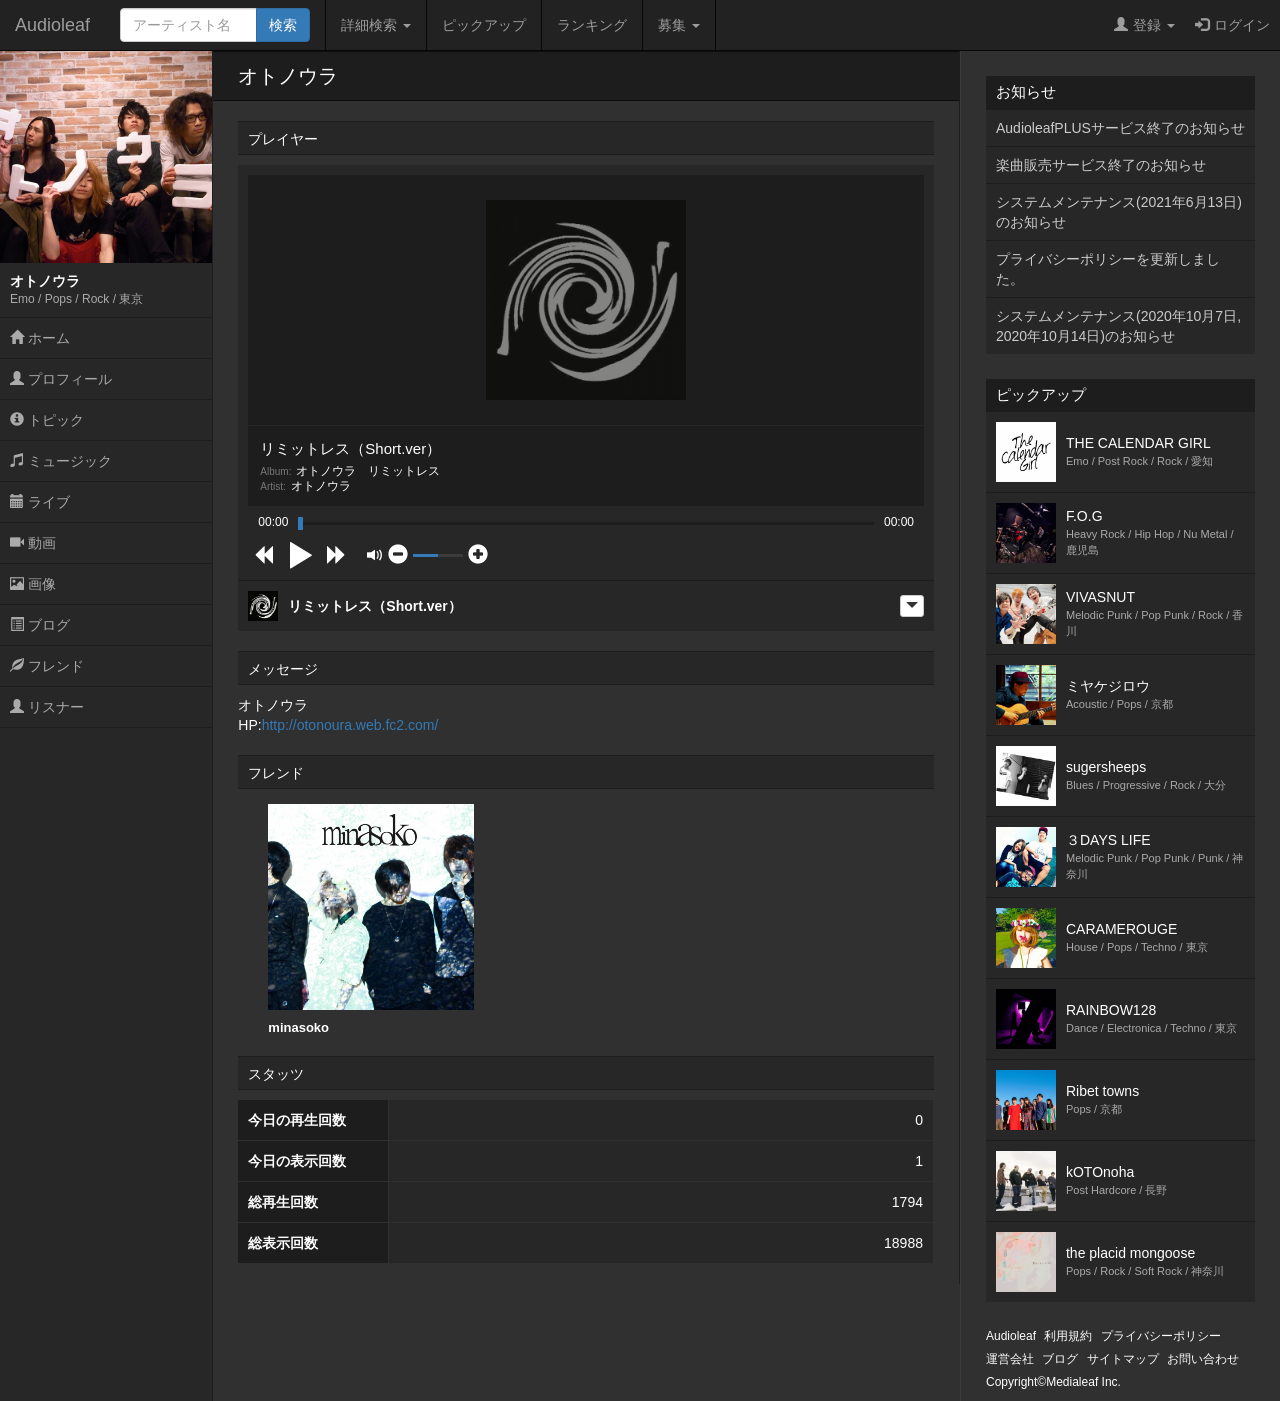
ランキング (592, 25)
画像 (33, 584)
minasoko (371, 919)
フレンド (47, 666)
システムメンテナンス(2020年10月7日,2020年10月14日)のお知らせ (1118, 326)
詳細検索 (376, 25)
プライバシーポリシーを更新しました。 (1108, 269)
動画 (33, 543)
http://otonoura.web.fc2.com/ (350, 725)
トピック (47, 420)
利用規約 (1068, 1336)
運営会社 (1010, 1359)
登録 (1144, 25)
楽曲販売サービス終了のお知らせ (1101, 165)
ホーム (40, 338)
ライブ (40, 502)
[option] (371, 920)
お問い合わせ (1203, 1359)
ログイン (1232, 25)
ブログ (40, 625)
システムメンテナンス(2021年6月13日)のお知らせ (1119, 212)
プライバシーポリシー (1161, 1336)
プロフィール (61, 379)
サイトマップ (1123, 1359)
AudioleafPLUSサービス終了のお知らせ (1120, 128)
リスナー (47, 707)
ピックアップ (484, 25)
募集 (679, 25)
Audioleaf (52, 25)
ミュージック (61, 461)
